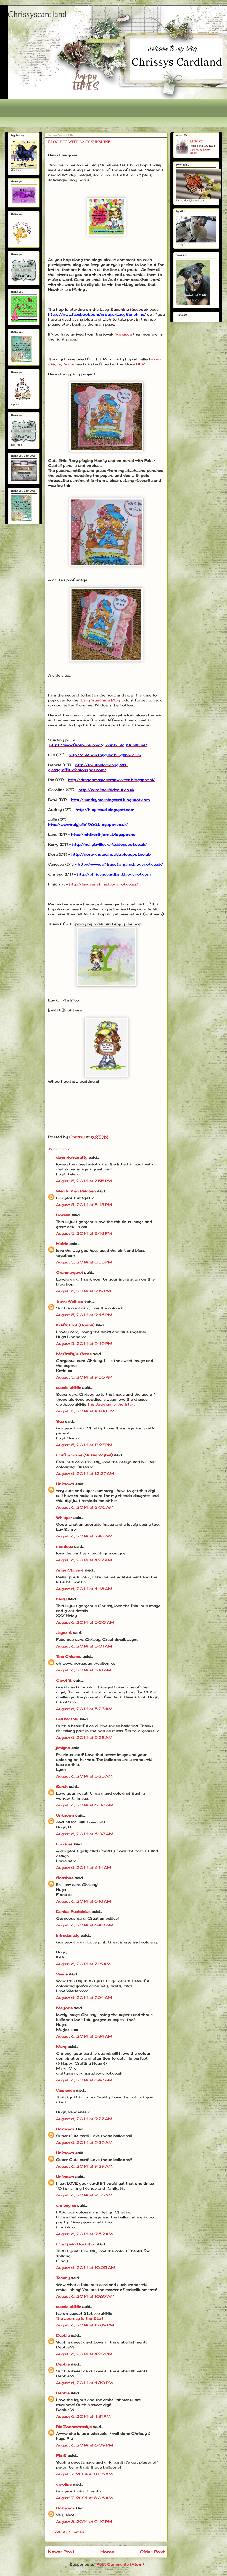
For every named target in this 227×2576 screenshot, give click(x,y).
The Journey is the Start (111, 1404)
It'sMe (62, 1243)
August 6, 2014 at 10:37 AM (85, 2296)
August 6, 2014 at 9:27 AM (84, 2118)
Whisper (64, 1517)
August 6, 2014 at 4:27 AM (84, 1560)
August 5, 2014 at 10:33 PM (85, 1411)
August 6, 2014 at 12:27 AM (85, 1473)
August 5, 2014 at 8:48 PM (84, 1233)
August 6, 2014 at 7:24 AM (84, 1997)
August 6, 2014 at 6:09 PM (84, 2445)
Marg (61, 2046)
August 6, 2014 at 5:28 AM (84, 1737)
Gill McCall (67, 1719)
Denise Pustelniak (73, 1911)
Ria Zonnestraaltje (74, 2426)
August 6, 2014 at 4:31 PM (83, 2416)
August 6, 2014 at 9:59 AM (84, 2234)
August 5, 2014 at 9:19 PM (83, 1291)
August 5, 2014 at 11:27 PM (84, 1445)
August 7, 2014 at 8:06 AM (84, 2498)
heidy (61, 1599)
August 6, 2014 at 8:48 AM (84, 2080)
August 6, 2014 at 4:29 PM (84, 2354)
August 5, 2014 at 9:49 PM (84, 1343)
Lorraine (64, 1844)
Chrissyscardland (37, 14)
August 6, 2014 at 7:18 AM (83, 1964)
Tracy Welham (69, 1301)
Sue (60, 1421)
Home (107, 2551)
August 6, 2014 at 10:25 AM (85, 2267)
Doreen (63, 1215)
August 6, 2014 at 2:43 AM (84, 1536)
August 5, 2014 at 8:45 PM (84, 1204)
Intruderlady (67, 1935)
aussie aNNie (68, 1387)
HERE (141, 364)
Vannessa (65, 2090)
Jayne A (64, 1632)
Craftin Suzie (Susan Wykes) (84, 1455)
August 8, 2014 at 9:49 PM (84, 2521)
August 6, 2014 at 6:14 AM (83, 1867)
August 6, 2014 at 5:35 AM (84, 1776)
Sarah (62, 1786)
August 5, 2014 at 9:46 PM (84, 1315)
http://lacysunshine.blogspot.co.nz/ (103, 884)
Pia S (61, 2455)
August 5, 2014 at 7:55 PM (84, 1181)
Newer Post (61, 2551)
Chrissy (198, 141)
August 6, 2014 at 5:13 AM (83, 1670)
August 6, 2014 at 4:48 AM (84, 1588)
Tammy (63, 2278)
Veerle (62, 1974)
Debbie (63, 2335)
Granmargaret (69, 1272)
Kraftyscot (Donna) (75, 1325)
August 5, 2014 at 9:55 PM (84, 1377)
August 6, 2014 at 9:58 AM (84, 2195)
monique (64, 1546)
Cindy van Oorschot (76, 2244)
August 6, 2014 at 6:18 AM (83, 1901)
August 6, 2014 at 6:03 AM (84, 1805)
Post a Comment (69, 2532)
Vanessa (124, 334)
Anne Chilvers (69, 1570)
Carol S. (64, 1680)
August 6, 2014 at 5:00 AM (85, 1622)
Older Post (152, 2551)
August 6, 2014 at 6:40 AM (84, 1925)
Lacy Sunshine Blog (100, 700)
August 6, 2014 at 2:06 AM (85, 1507)
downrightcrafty (71, 1157)
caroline (64, 2484)
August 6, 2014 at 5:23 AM (84, 1708)
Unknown (65, 1484)
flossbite (64, 1878)
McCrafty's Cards (74, 1354)
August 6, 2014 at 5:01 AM (84, 1646)
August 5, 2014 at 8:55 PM (84, 1262)
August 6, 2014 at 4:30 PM (84, 2382)
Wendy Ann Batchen (76, 1191)
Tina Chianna (68, 1656)
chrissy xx (66, 2205)
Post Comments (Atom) (120, 2564)
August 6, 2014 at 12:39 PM (85, 2325)
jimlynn (63, 1748)
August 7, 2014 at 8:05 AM (84, 2474)
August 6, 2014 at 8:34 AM (84, 2036)
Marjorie (64, 2008)
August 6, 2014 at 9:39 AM (84, 2142)
